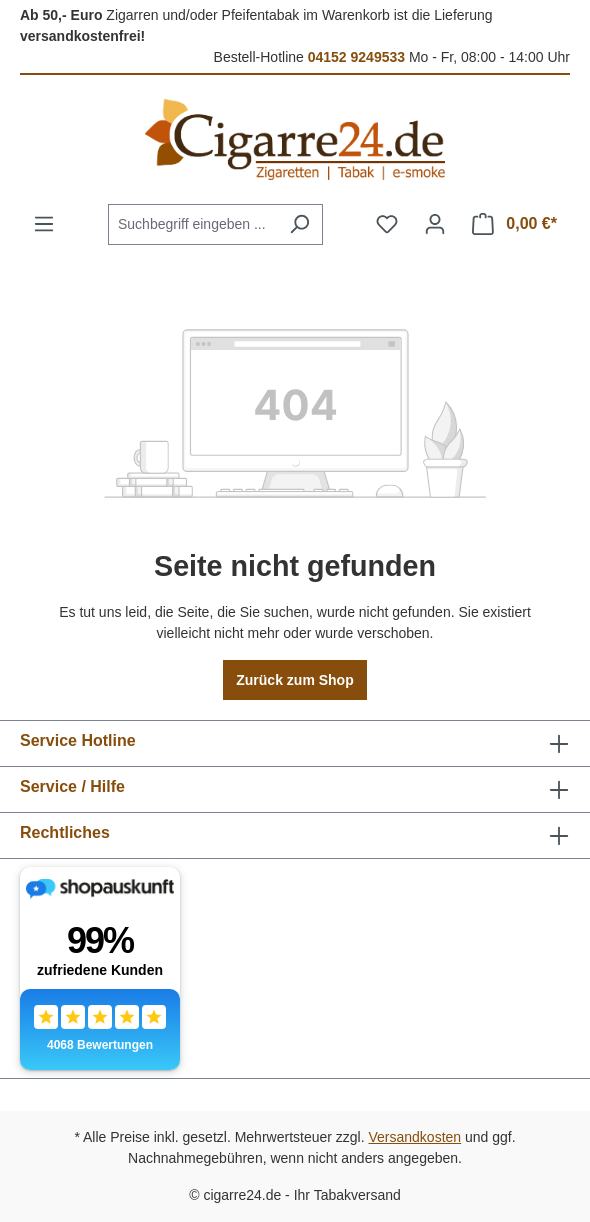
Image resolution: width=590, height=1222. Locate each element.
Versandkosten (415, 1137)
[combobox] (192, 224)
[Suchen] (299, 224)
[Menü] (44, 224)
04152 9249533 (356, 57)
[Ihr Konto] (435, 224)
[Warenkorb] (514, 224)
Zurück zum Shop (294, 680)
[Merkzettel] (387, 224)
